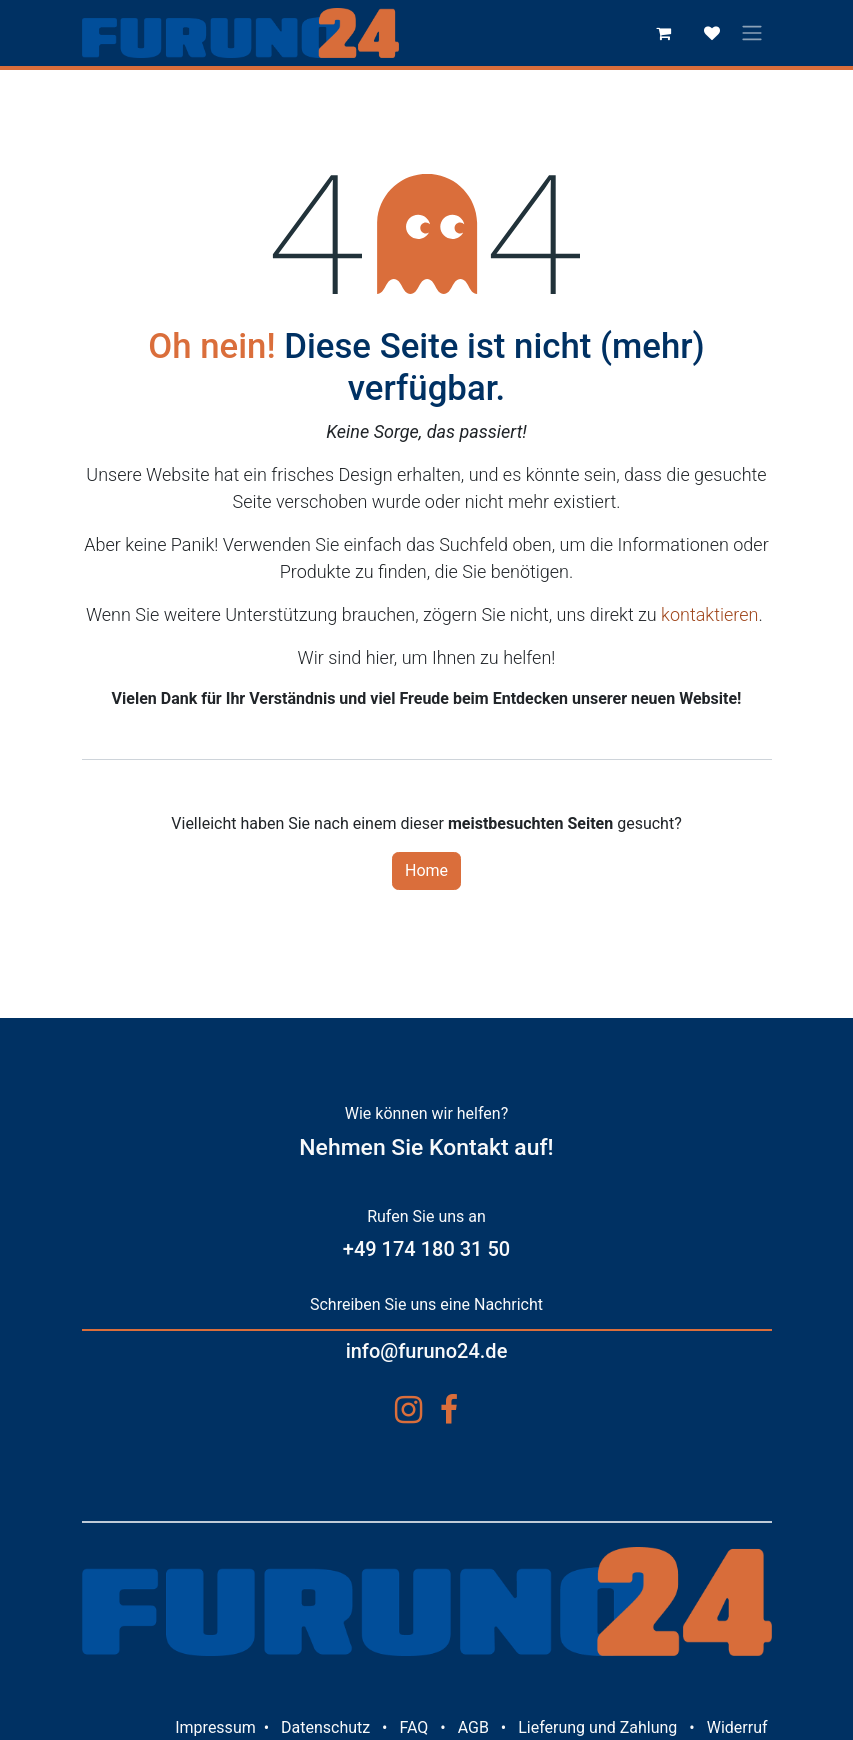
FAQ (413, 1727)
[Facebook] (449, 1410)
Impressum (215, 1727)
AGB (473, 1727)
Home (426, 870)
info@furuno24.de (427, 1351)
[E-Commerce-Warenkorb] (664, 33)
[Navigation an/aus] (752, 33)
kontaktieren (709, 614)
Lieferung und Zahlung (597, 1727)
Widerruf (737, 1727)
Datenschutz (325, 1727)
